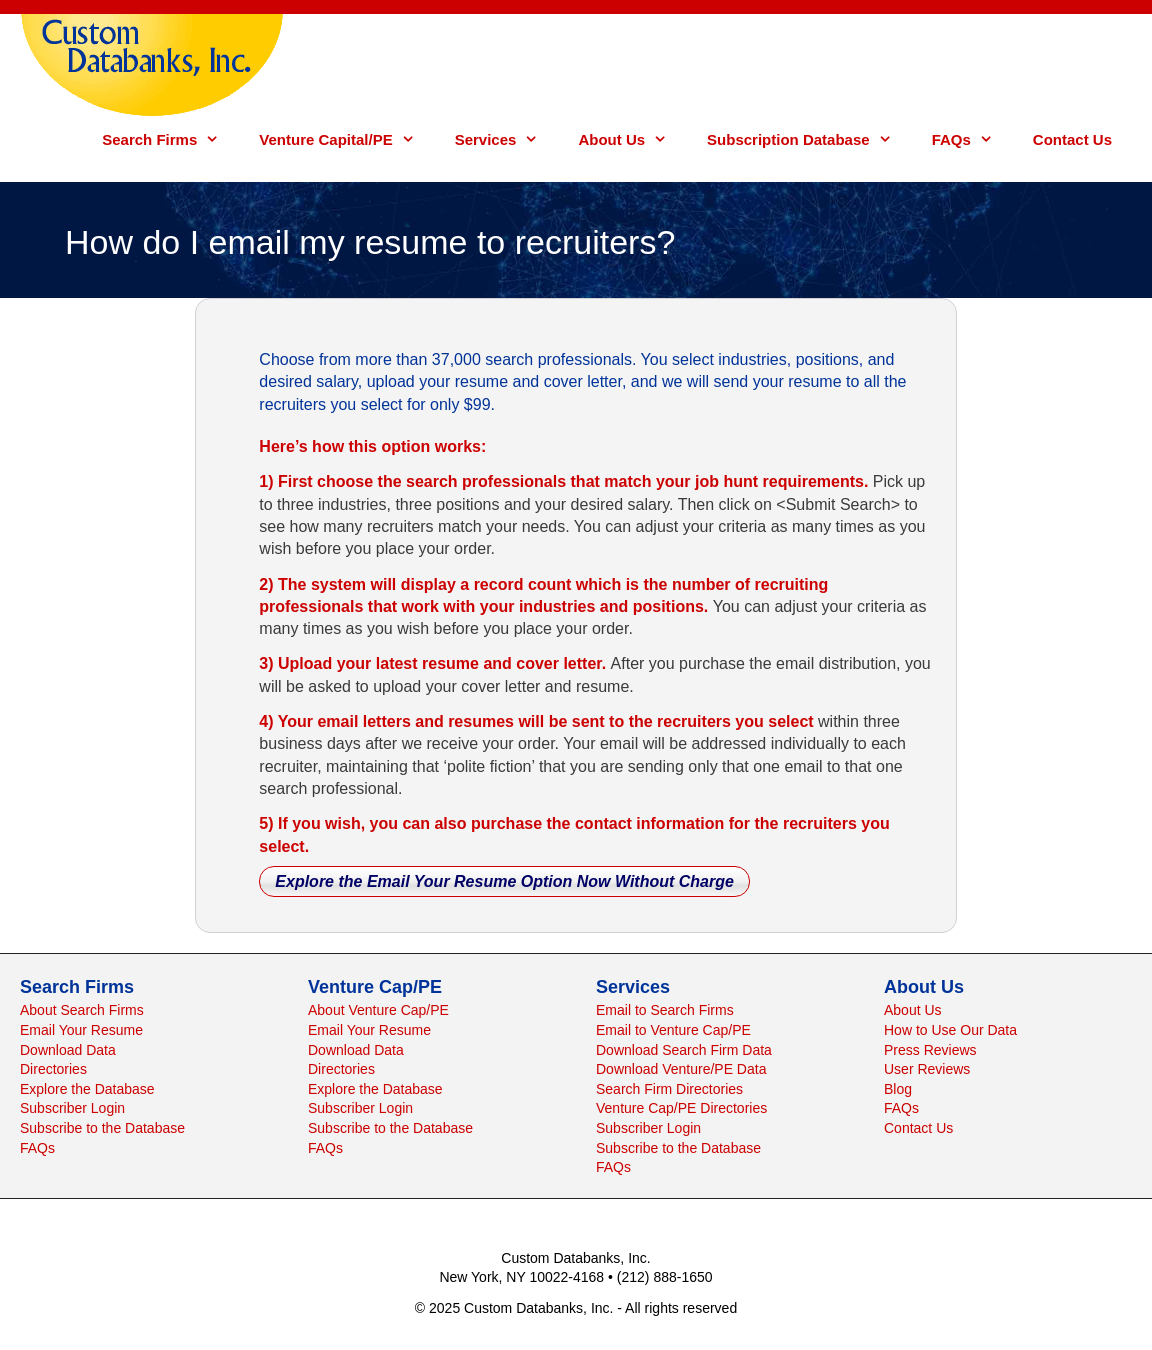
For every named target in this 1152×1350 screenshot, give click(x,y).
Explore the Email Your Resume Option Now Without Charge (504, 881)
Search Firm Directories (669, 1089)
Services (507, 139)
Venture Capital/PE (346, 139)
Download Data (68, 1050)
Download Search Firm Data (684, 1050)
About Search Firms (82, 1010)
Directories (53, 1069)
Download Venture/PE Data (681, 1069)
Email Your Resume (81, 1030)
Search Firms (170, 139)
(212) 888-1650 (665, 1277)
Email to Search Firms (665, 1010)
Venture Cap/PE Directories (681, 1108)
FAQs (972, 139)
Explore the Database (87, 1089)
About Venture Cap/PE (378, 1010)
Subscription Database (809, 139)
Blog (898, 1089)
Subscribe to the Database (102, 1128)
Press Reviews (930, 1050)
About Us (632, 139)
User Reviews (927, 1069)
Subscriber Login (72, 1108)
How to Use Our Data (950, 1030)
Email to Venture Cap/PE (673, 1030)
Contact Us (1072, 139)
